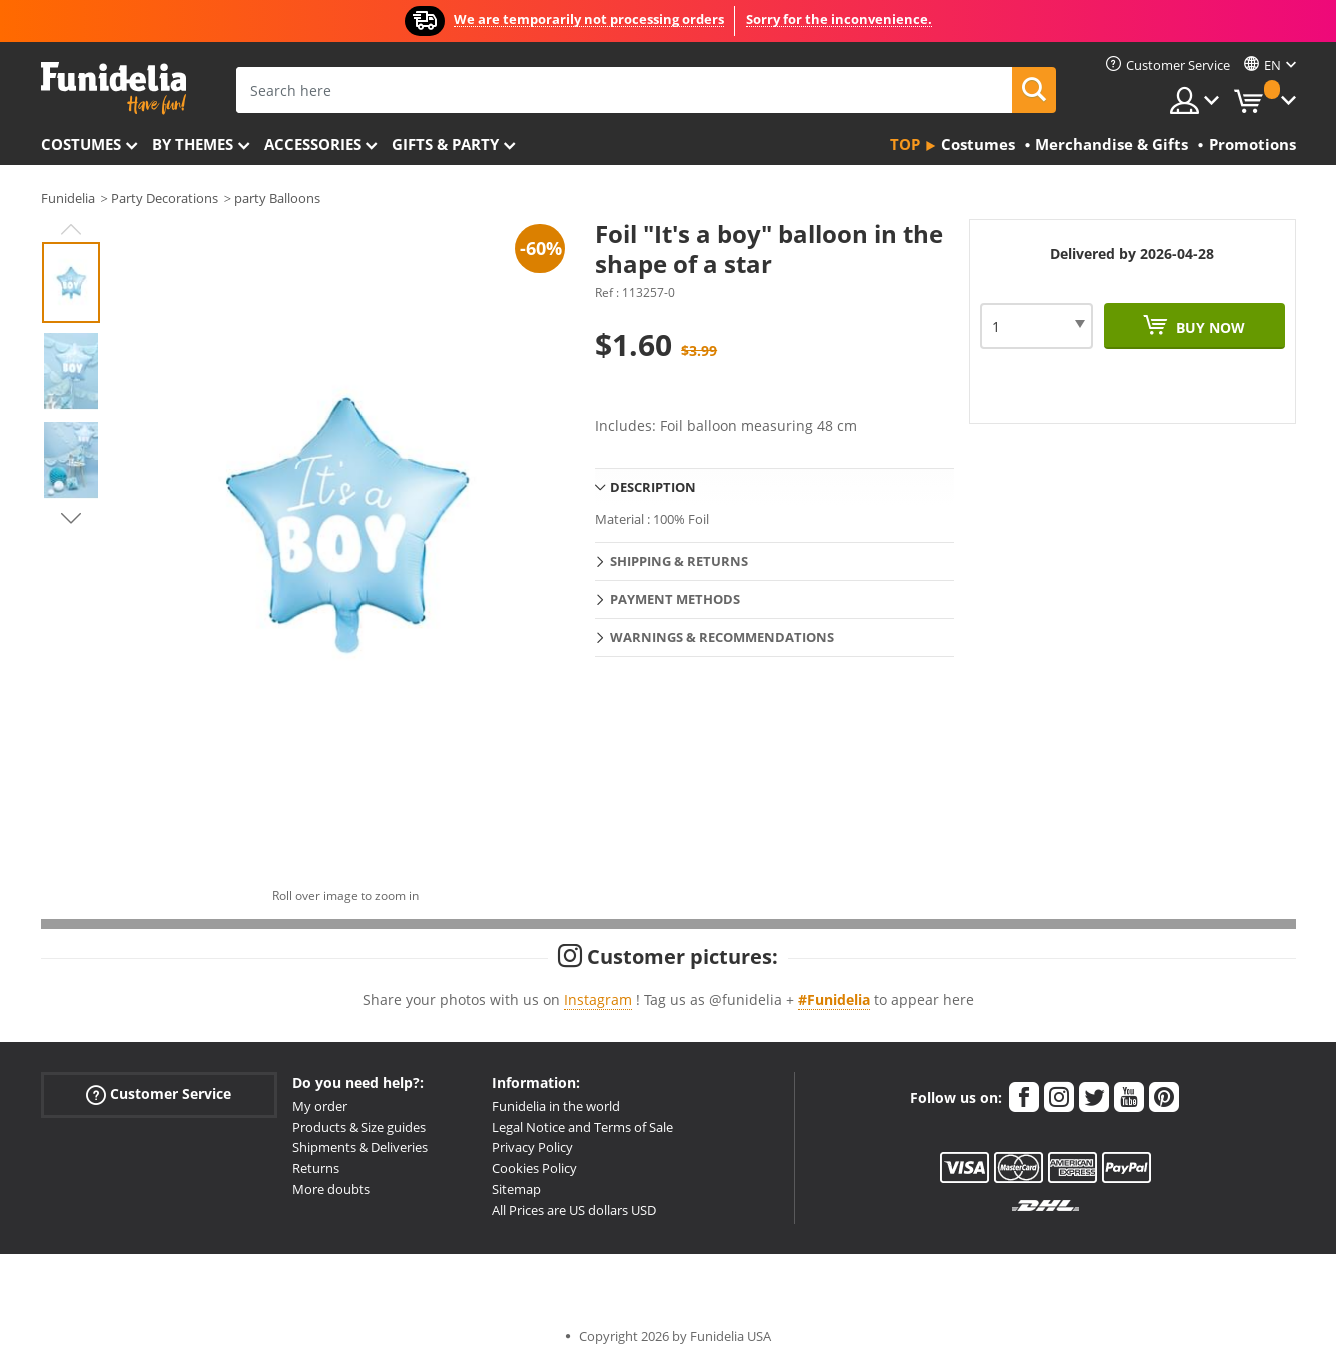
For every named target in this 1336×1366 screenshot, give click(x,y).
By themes (192, 144)
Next (71, 518)
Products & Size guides (359, 1127)
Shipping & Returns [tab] (679, 561)
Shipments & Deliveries (360, 1147)
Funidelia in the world (556, 1106)
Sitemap (516, 1189)
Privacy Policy (532, 1147)
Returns (315, 1168)
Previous (71, 229)
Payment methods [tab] (675, 599)
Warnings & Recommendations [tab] (722, 637)
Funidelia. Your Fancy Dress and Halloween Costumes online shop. (113, 88)
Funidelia (68, 198)
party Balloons (277, 198)
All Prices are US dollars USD (574, 1210)
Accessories (312, 144)
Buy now (1208, 327)
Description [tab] (653, 487)
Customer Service (158, 1093)
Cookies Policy (534, 1168)
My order (319, 1106)
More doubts (331, 1189)
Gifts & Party (445, 144)
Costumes (81, 144)
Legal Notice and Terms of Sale (582, 1127)
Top (905, 144)
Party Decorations (164, 198)
